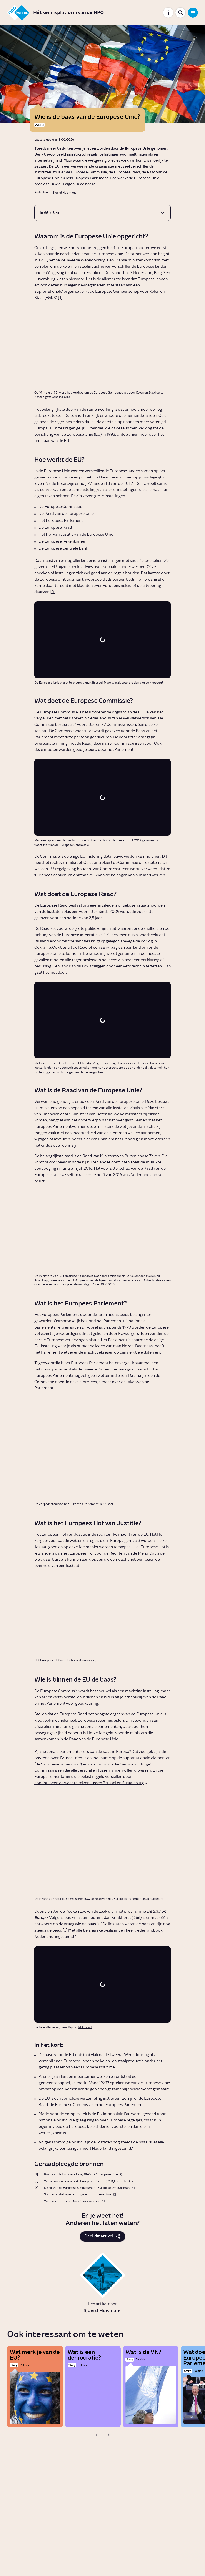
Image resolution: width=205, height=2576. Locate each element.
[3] (53, 592)
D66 (136, 1918)
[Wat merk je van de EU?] (35, 2386)
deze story (79, 1382)
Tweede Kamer (96, 1369)
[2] (132, 484)
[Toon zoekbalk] (180, 13)
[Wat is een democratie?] (93, 2386)
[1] (60, 298)
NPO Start (85, 2027)
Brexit (62, 484)
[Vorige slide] (97, 2435)
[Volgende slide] (108, 2435)
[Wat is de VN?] (150, 2386)
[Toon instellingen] (168, 13)
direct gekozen (95, 1334)
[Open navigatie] (193, 13)
